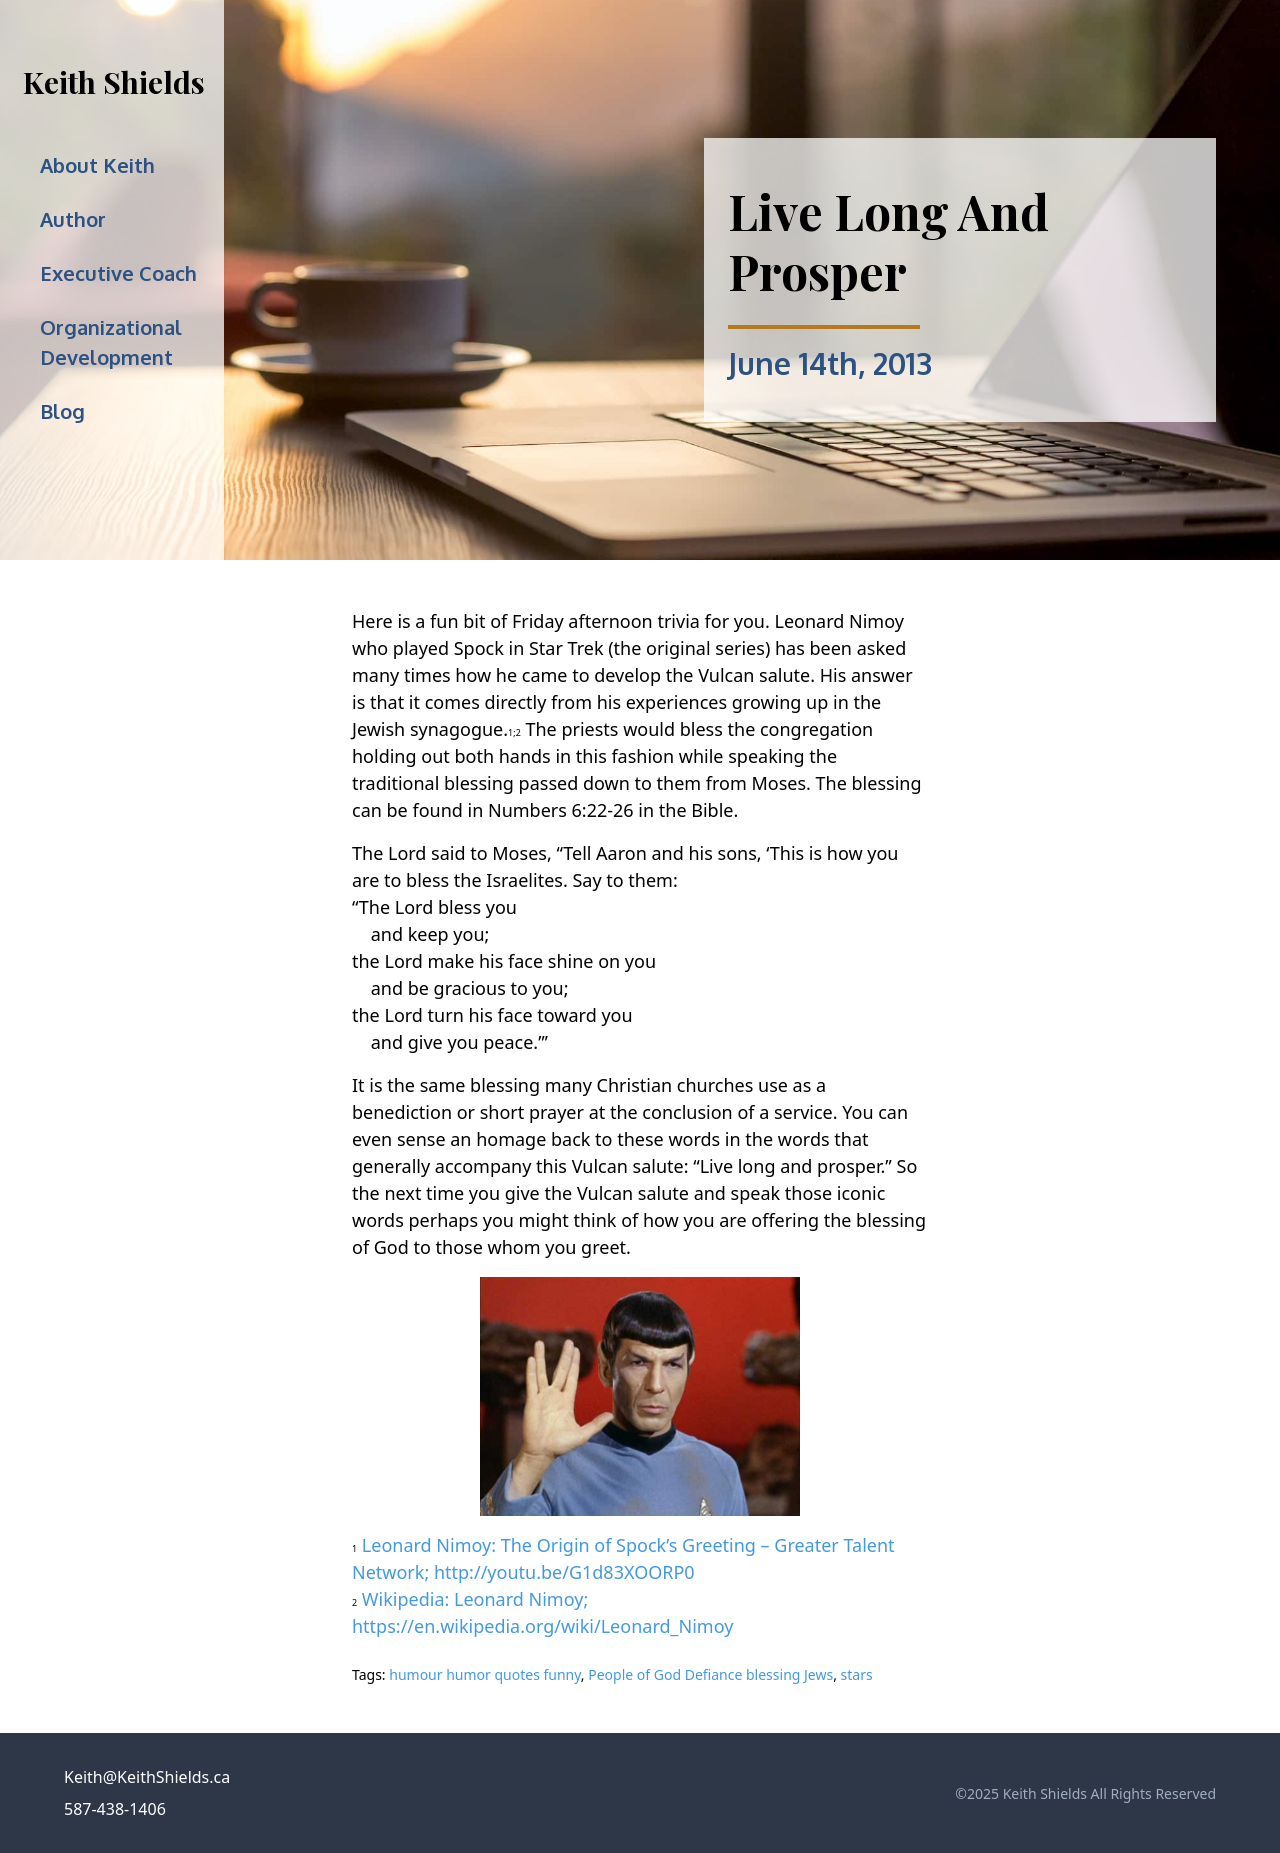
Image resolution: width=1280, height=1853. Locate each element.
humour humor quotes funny (485, 1674)
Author (73, 219)
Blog (62, 411)
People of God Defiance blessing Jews (710, 1674)
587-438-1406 (115, 1809)
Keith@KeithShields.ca (147, 1777)
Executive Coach (118, 273)
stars (857, 1674)
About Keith (97, 165)
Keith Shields (114, 82)
